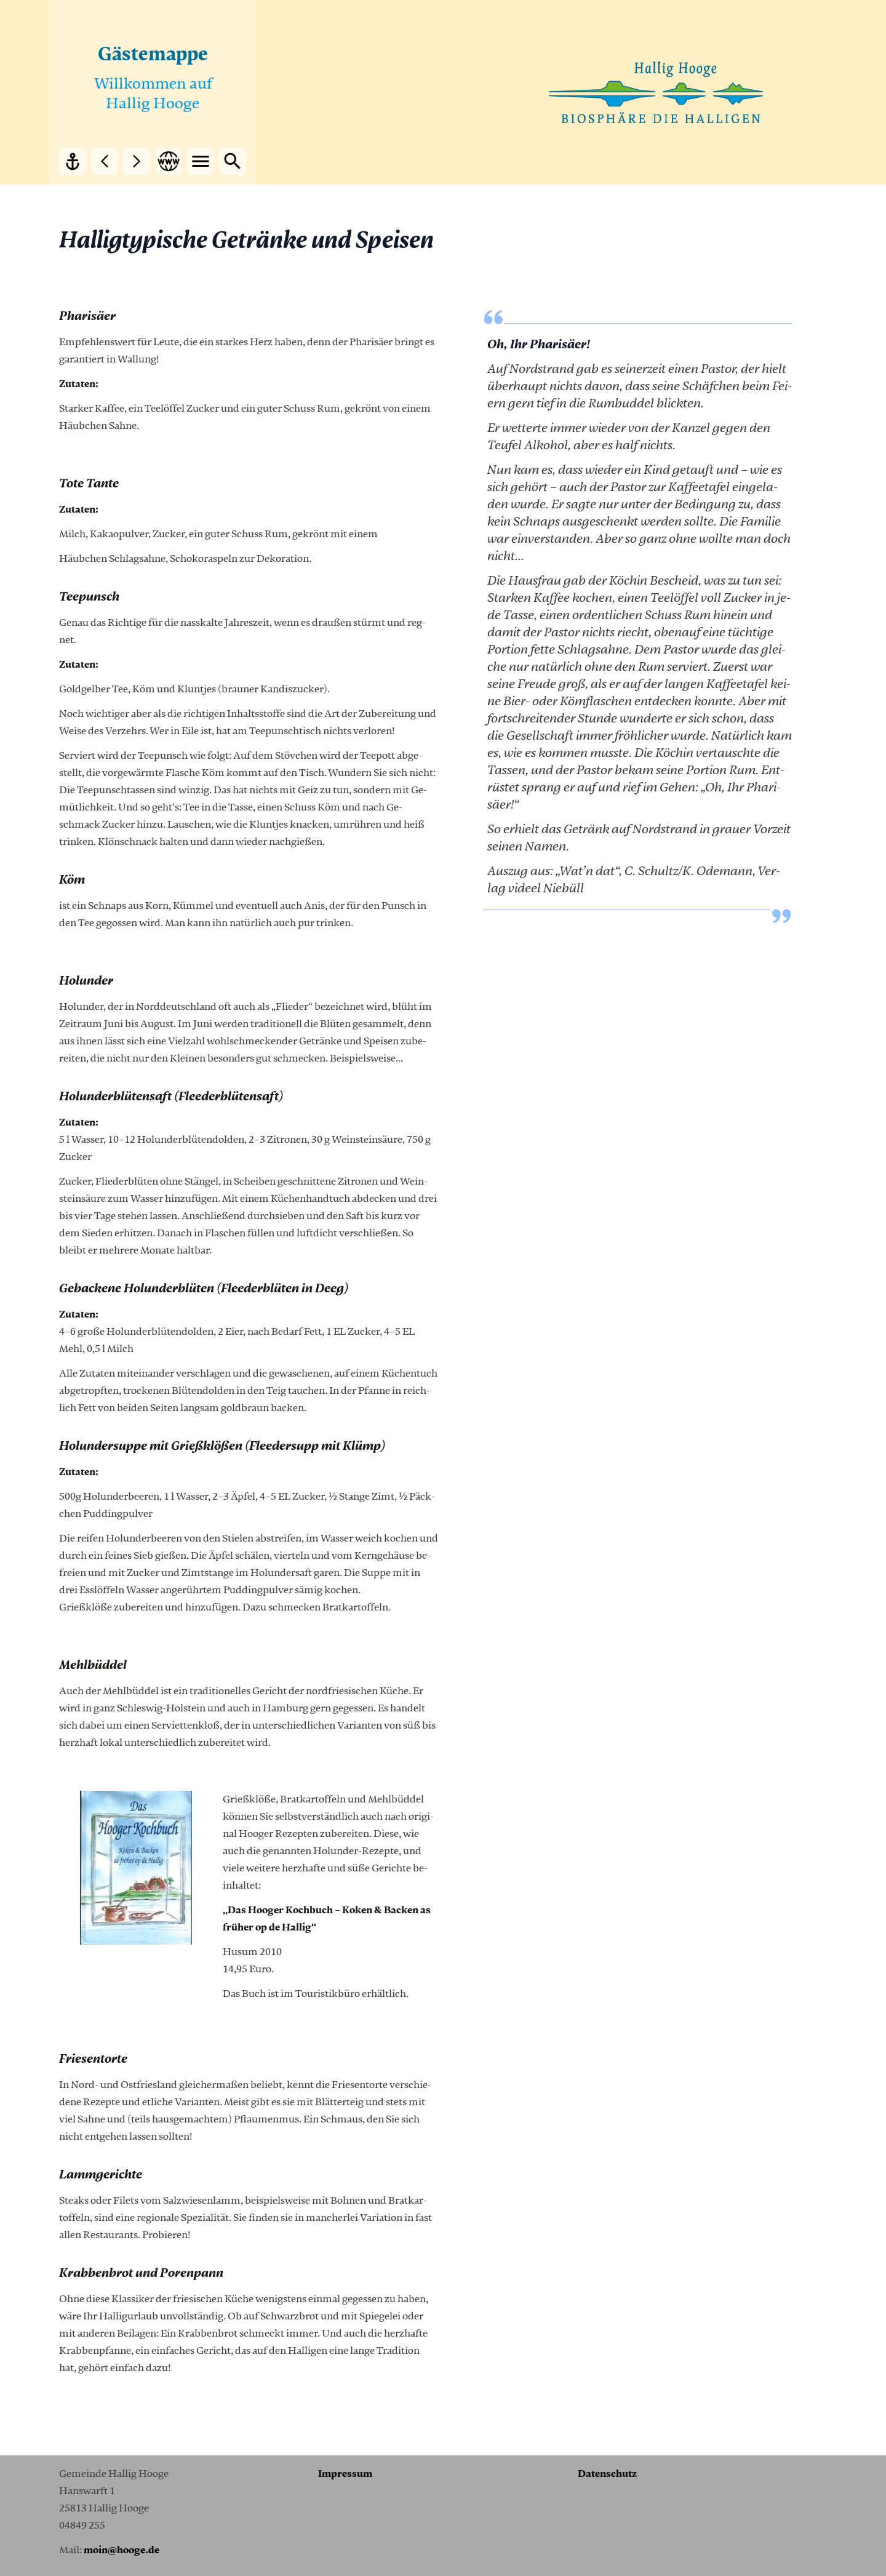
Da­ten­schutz (607, 2473)
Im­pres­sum (345, 2473)
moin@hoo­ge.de (121, 2550)
